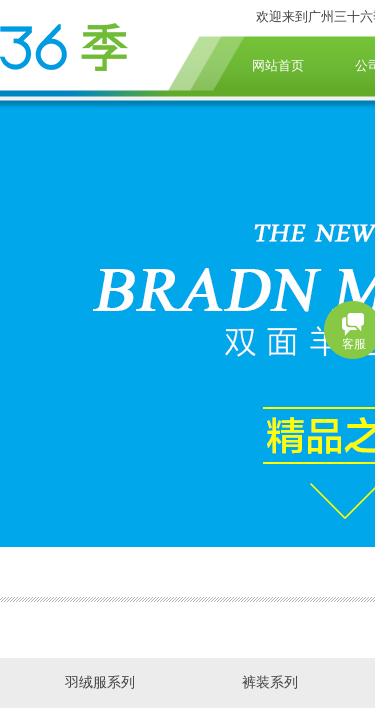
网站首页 (278, 65)
